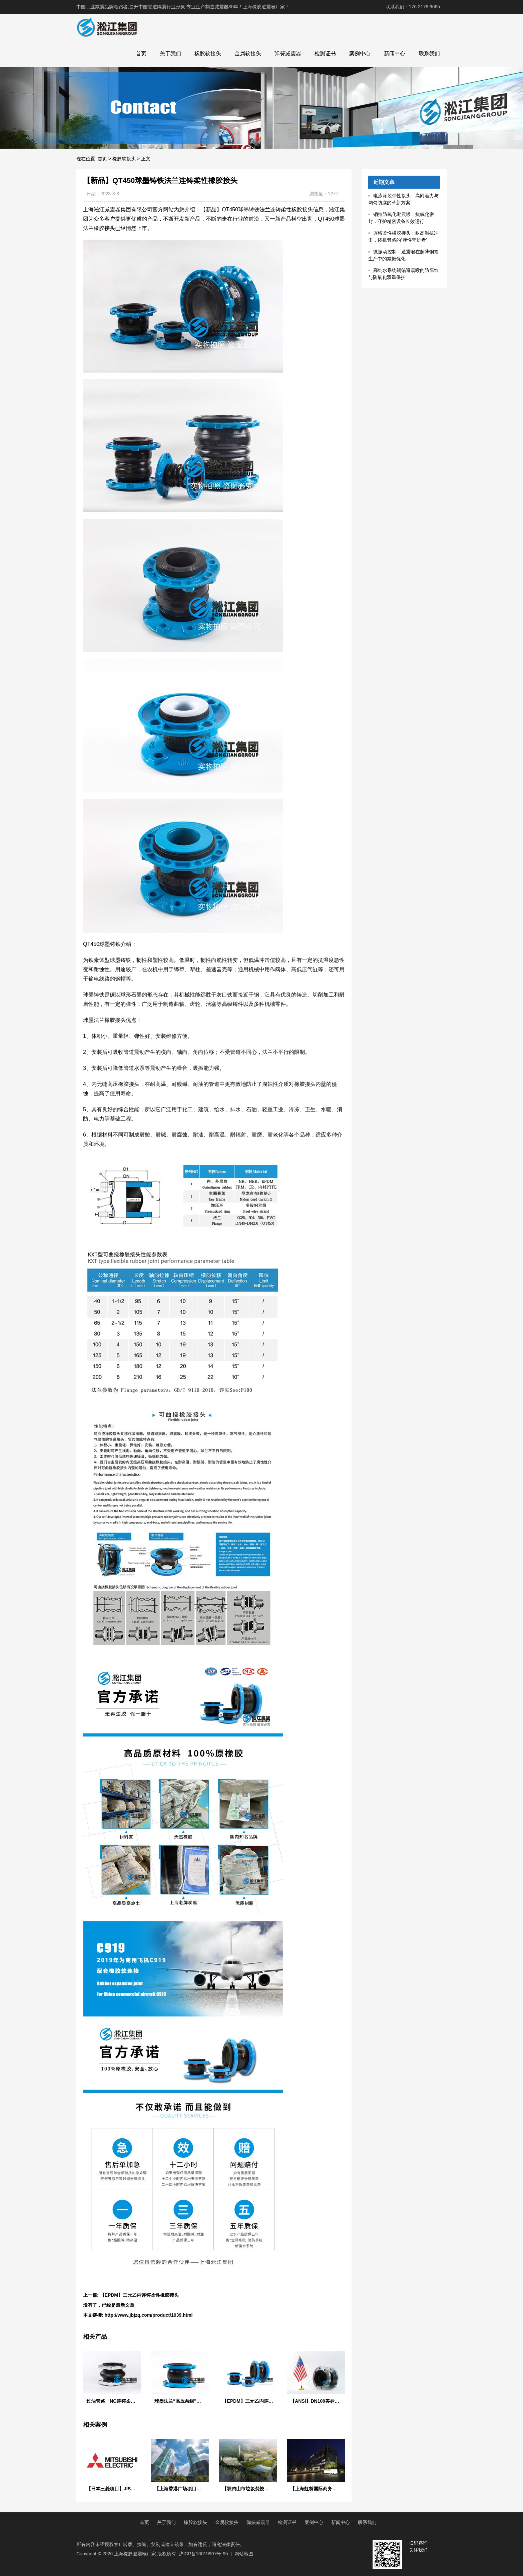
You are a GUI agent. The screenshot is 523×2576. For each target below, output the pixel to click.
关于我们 (170, 53)
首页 (141, 53)
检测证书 (325, 53)
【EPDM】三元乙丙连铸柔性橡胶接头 (139, 2295)
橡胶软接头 (207, 53)
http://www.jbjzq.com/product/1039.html (149, 2315)
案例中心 (360, 53)
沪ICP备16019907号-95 (203, 2553)
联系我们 (429, 53)
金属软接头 (247, 53)
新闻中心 (394, 53)
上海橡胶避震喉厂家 (135, 2553)
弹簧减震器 (288, 53)
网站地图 (243, 2553)
